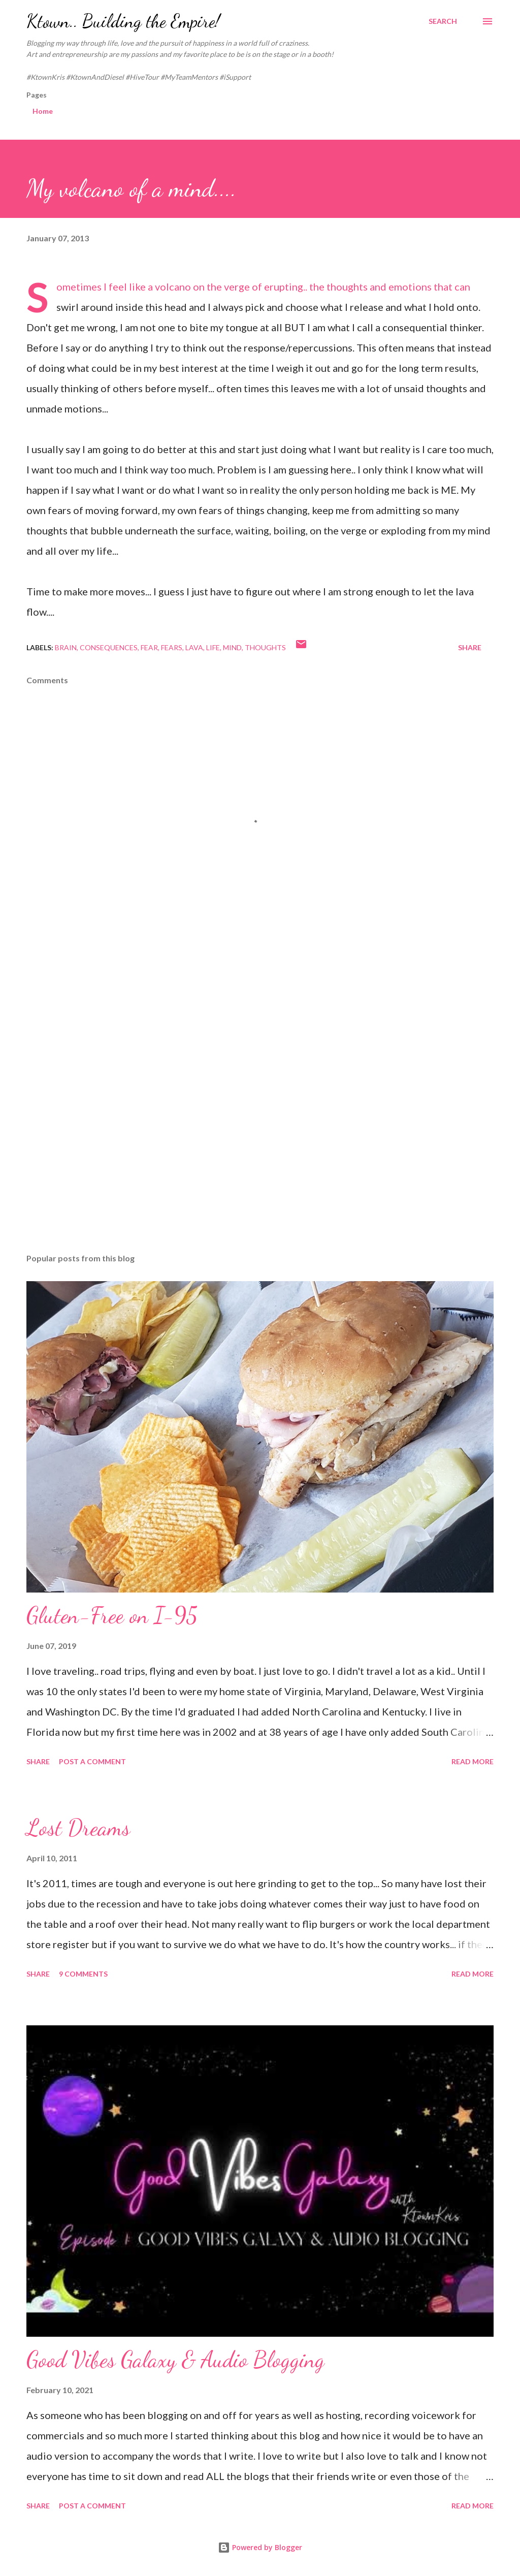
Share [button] (469, 647)
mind (232, 647)
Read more (472, 1761)
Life (213, 647)
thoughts (265, 647)
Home (42, 111)
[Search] (443, 21)
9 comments (83, 1973)
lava (194, 647)
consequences (109, 647)
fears (171, 647)
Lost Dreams (78, 1828)
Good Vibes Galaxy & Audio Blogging (175, 2359)
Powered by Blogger (260, 2547)
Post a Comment (92, 1761)
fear (149, 647)
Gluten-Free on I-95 (112, 1615)
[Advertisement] (260, 1023)
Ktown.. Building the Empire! (123, 21)
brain (66, 647)
